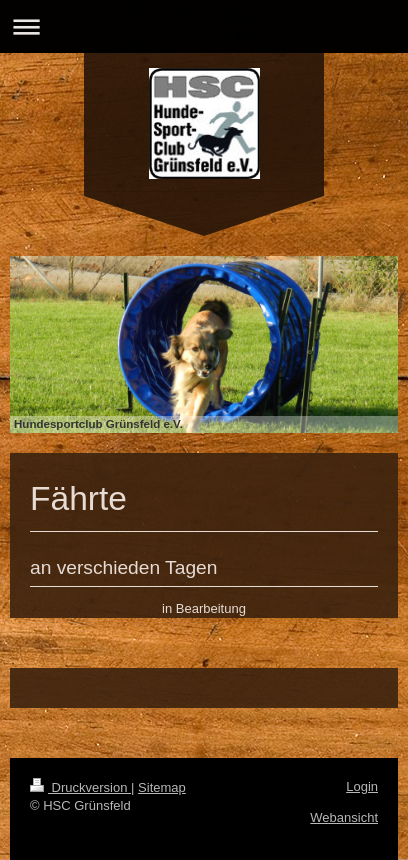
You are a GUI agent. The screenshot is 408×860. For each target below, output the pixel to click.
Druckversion (80, 787)
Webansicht (344, 817)
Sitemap (162, 787)
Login (362, 786)
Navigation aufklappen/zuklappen (204, 26)
